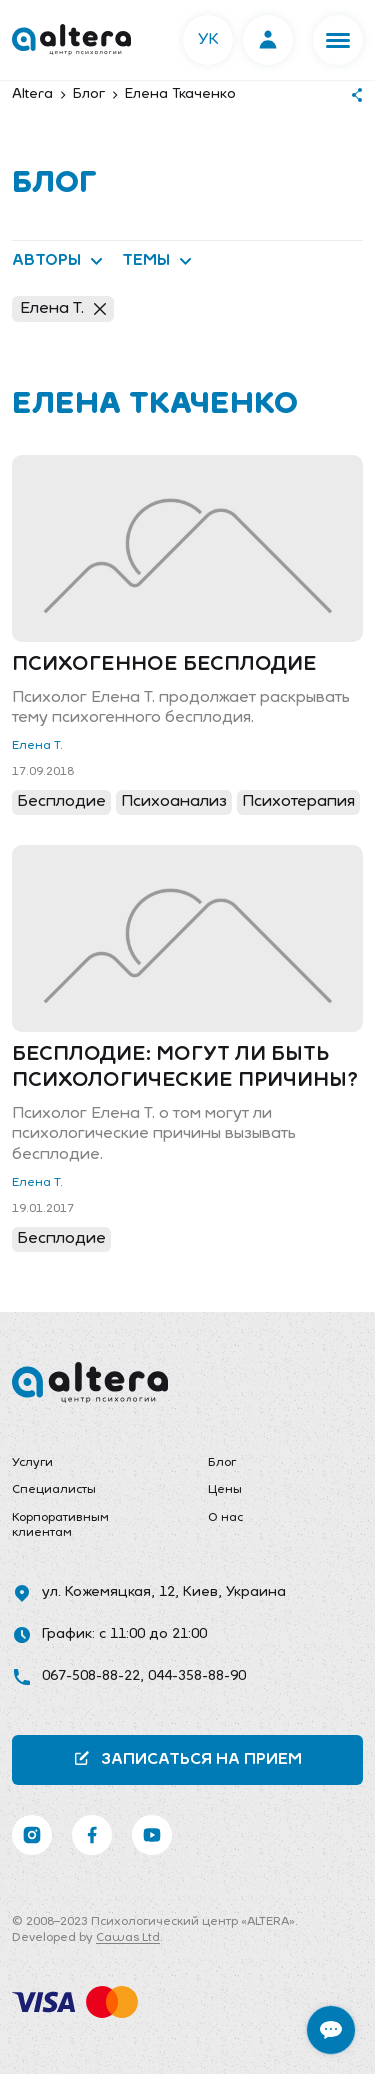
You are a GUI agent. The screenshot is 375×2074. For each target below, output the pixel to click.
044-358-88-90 (197, 1676)
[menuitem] (90, 1464)
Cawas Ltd (128, 1938)
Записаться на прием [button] (187, 1758)
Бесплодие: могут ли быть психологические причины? (185, 1068)
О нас (225, 1518)
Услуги (32, 1463)
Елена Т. (63, 309)
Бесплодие (61, 802)
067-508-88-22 (91, 1676)
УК (208, 40)
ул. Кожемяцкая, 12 (108, 1592)
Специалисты (54, 1490)
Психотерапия (298, 802)
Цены (225, 1490)
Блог (222, 1463)
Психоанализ (174, 802)
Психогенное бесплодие (164, 665)
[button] (338, 40)
